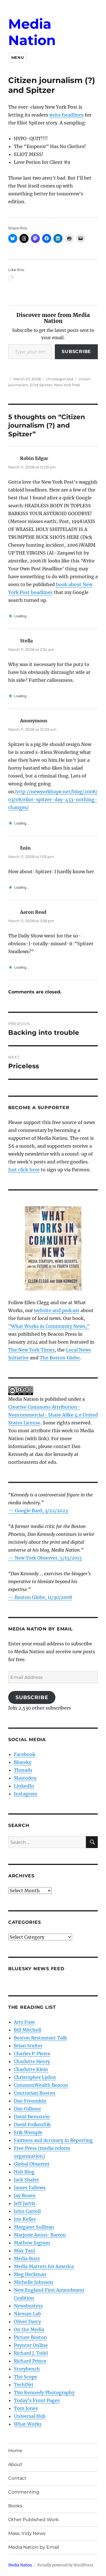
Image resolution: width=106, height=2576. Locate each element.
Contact (17, 2478)
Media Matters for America (44, 2266)
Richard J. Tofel (31, 2353)
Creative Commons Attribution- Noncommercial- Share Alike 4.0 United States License (53, 1415)
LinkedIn (24, 1786)
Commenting (23, 2492)
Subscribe (76, 351)
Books (15, 2505)
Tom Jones (26, 2408)
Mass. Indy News (27, 2533)
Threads (23, 1770)
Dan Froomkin (30, 2101)
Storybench (27, 2369)
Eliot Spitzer (41, 385)
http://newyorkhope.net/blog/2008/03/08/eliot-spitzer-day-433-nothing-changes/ (53, 799)
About (15, 2464)
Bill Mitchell (27, 2030)
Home (15, 2450)
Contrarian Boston (34, 2093)
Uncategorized (59, 379)
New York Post (67, 385)
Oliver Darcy (27, 2321)
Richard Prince (30, 2361)
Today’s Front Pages (37, 2400)
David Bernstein (32, 2116)
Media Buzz (27, 2258)
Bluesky (22, 1762)
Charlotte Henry (32, 2061)
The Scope (25, 2377)
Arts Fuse (24, 2022)
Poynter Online (31, 2345)
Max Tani (24, 2250)
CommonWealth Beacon (41, 2085)
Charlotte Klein (31, 2069)
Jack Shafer (26, 2179)
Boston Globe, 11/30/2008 (43, 1597)
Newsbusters (28, 2306)
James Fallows (30, 2187)
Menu (17, 57)
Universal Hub (30, 2416)
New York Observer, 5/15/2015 (48, 1558)
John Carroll (27, 2211)
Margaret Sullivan (34, 2227)
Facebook (24, 1754)
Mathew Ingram (32, 2243)
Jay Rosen (25, 2195)
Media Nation (32, 32)
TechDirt (24, 2384)
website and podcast (56, 1310)
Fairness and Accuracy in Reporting (53, 2140)
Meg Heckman (30, 2274)
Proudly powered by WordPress (65, 2565)
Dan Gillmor (27, 2109)
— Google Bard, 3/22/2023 (38, 1510)
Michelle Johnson (33, 2282)
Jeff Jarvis (24, 2203)
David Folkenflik (32, 2124)
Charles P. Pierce (32, 2053)
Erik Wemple (28, 2132)
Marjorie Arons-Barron (40, 2235)
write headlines (66, 115)
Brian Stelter (28, 2045)
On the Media (29, 2329)
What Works (28, 2424)
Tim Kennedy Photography (44, 2392)
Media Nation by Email (33, 2547)
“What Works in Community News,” (49, 1326)
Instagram (25, 1794)
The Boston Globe (60, 1357)
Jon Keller (25, 2219)
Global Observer (31, 2164)
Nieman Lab (27, 2313)
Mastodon (25, 1778)
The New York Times (31, 1350)
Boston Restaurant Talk (40, 2038)
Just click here (24, 1169)
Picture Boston (30, 2337)
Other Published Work (33, 2519)
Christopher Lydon (35, 2077)
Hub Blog (24, 2172)
